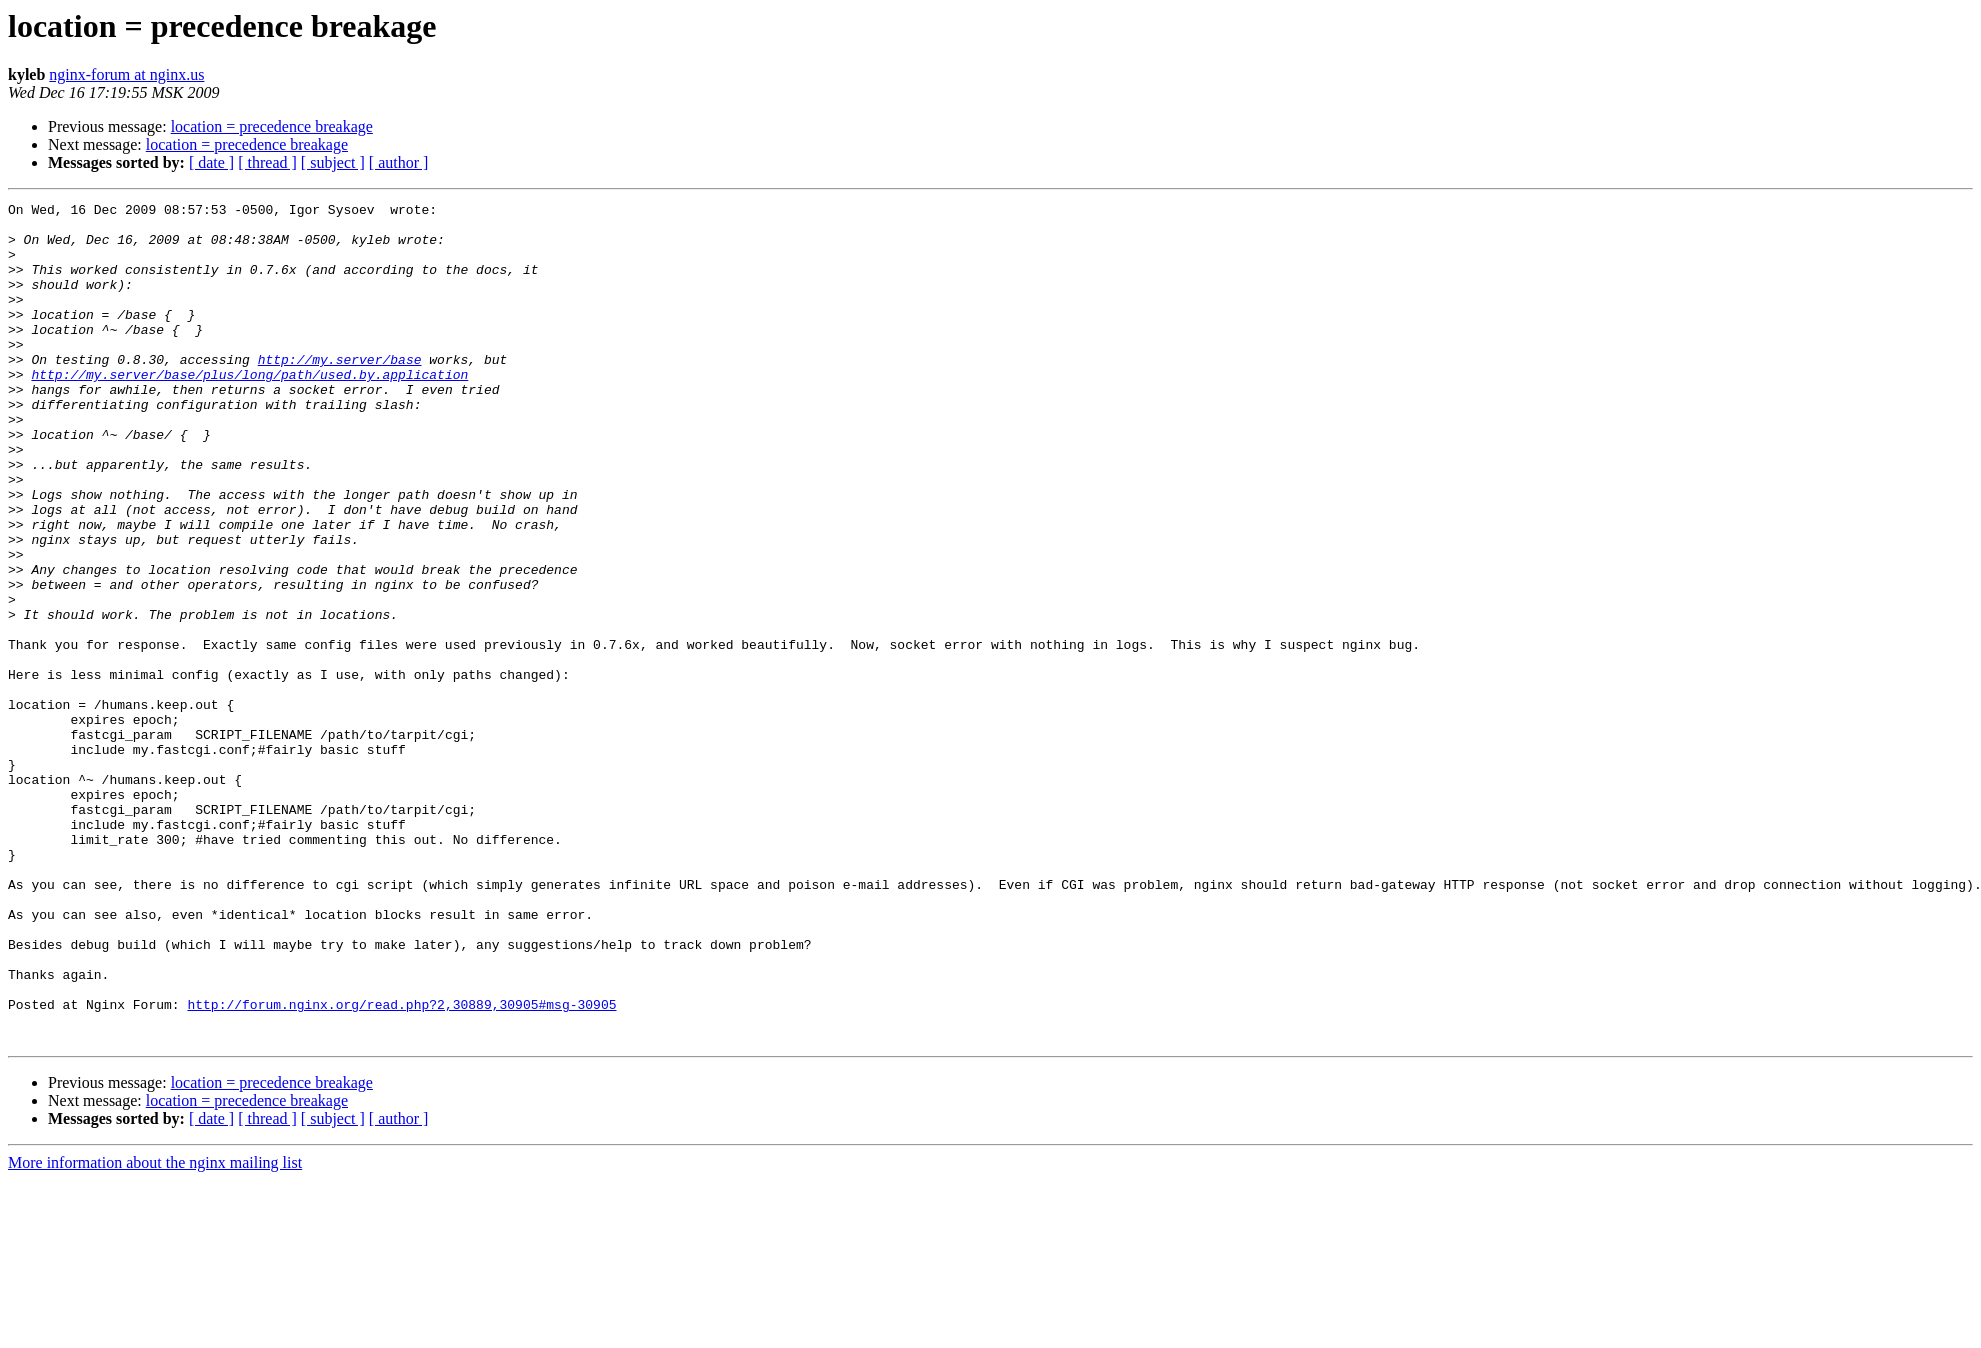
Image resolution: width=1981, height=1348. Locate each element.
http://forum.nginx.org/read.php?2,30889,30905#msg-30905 (401, 1166)
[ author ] (399, 162)
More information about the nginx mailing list (155, 1330)
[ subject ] (333, 162)
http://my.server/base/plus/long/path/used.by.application (249, 410)
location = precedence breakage (272, 126)
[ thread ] (267, 162)
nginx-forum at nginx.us (126, 74)
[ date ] (211, 162)
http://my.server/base (340, 392)
